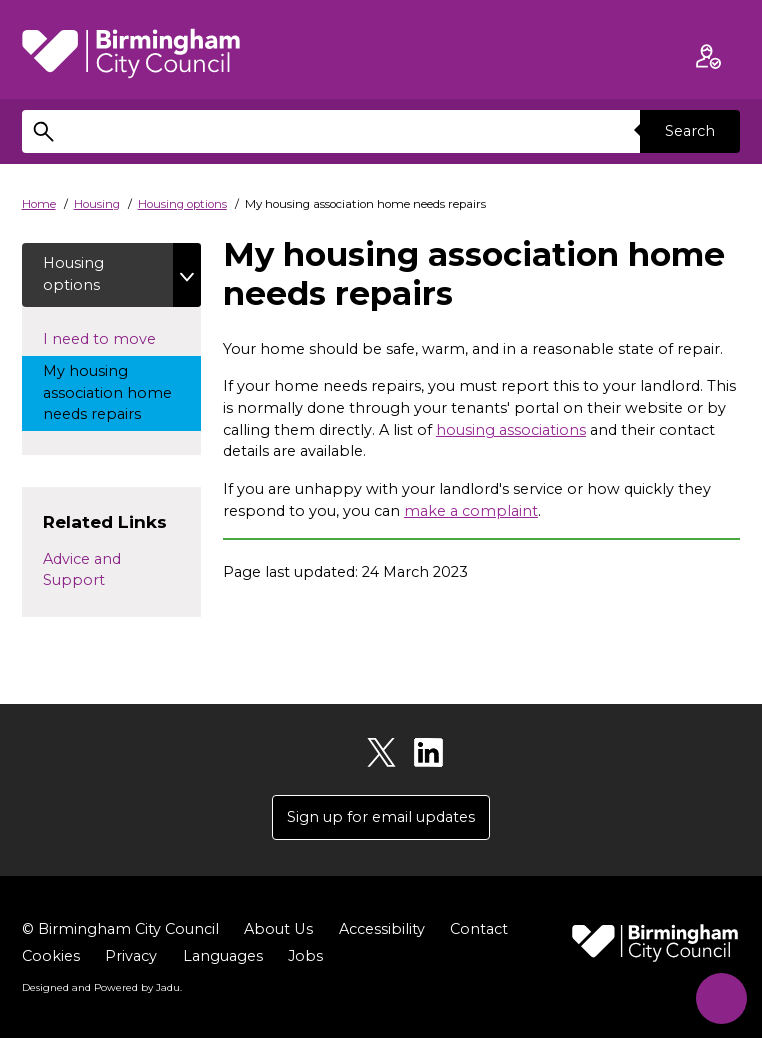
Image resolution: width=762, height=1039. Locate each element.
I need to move (122, 338)
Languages (223, 957)
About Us (278, 930)
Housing (97, 204)
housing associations (511, 430)
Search (690, 131)
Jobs (305, 957)
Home (39, 204)
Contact (478, 930)
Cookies (51, 957)
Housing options (182, 204)
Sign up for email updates (381, 817)
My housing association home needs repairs (110, 392)
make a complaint (471, 511)
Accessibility (381, 930)
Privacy (131, 957)
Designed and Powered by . (102, 988)
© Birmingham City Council (120, 930)
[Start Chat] (719, 996)
